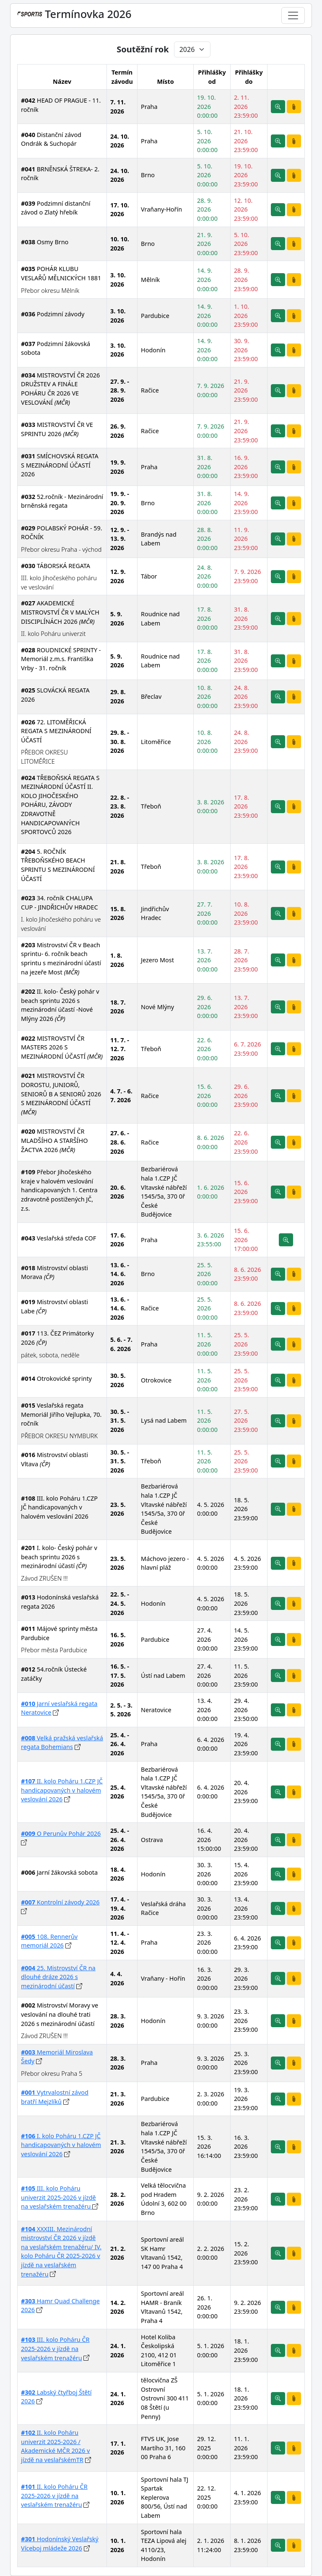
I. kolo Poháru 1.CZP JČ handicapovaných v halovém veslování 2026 (61, 2145)
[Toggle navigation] (293, 15)
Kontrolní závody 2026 (60, 1902)
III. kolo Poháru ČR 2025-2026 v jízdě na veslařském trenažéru (55, 2349)
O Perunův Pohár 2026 (61, 1833)
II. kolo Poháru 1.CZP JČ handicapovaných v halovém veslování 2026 (62, 1790)
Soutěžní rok (143, 49)
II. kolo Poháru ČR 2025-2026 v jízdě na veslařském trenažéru (54, 2496)
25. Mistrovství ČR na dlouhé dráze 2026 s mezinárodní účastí (58, 1977)
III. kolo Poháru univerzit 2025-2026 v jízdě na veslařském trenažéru (58, 2197)
